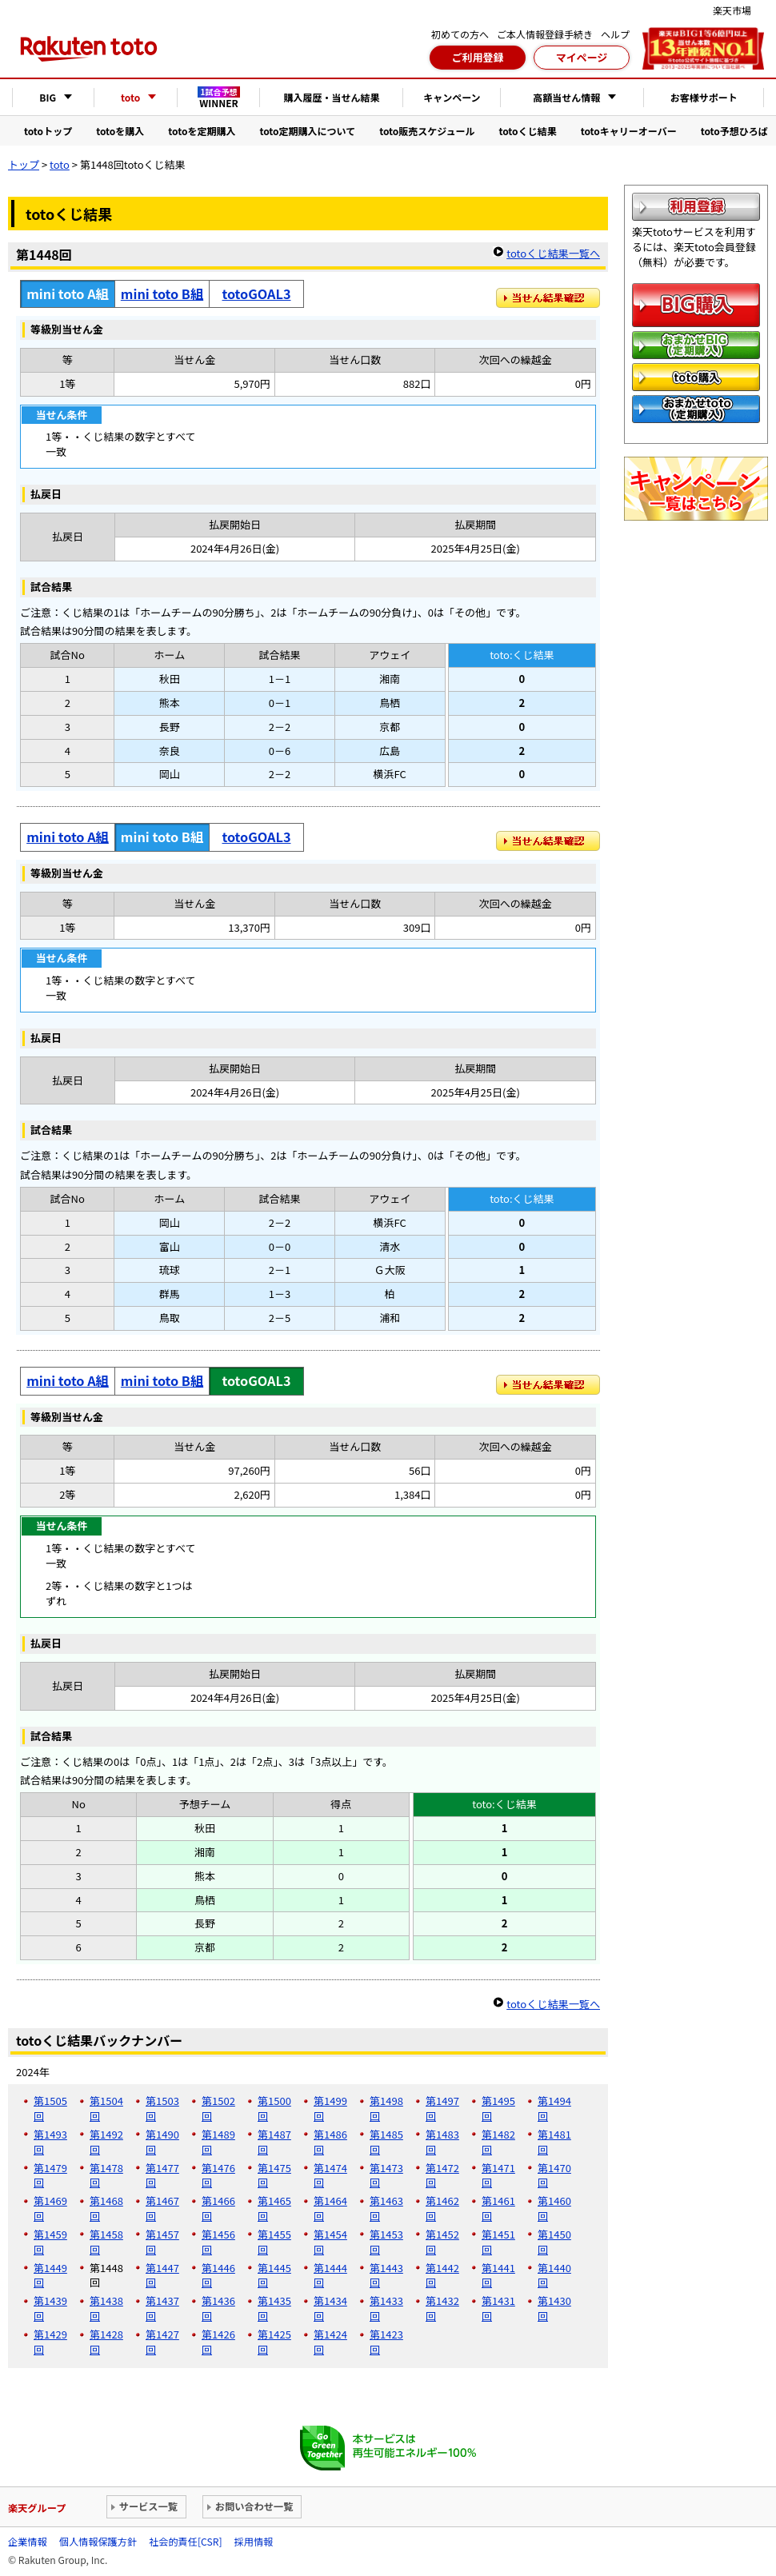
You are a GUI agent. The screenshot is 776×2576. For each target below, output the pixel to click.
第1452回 (442, 2242)
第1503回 (162, 2108)
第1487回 (274, 2142)
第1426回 (218, 2341)
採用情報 (254, 2541)
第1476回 (218, 2175)
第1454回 (330, 2242)
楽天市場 (732, 10)
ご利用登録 (477, 57)
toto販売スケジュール (426, 131)
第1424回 (330, 2341)
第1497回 (442, 2108)
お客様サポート (704, 97)
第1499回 (330, 2108)
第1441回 (498, 2275)
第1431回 (498, 2308)
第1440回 (554, 2275)
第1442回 (442, 2275)
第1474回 (330, 2175)
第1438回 (106, 2308)
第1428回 (106, 2341)
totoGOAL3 (256, 293)
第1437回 (162, 2308)
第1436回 (218, 2308)
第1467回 (162, 2208)
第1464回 (330, 2208)
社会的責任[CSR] (185, 2541)
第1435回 (274, 2308)
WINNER (219, 98)
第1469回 (50, 2208)
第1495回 (498, 2108)
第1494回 (554, 2108)
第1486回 (330, 2142)
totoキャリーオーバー (629, 131)
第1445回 (274, 2275)
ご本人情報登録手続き (545, 34)
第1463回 (386, 2208)
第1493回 (50, 2142)
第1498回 (386, 2108)
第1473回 (386, 2175)
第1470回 (554, 2175)
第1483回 (442, 2142)
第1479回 (50, 2175)
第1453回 (386, 2242)
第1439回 (50, 2308)
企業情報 (27, 2541)
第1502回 (218, 2108)
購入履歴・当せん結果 (331, 97)
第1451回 (498, 2242)
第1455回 (274, 2242)
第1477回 (162, 2175)
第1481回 (554, 2142)
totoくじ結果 (528, 131)
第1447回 (162, 2275)
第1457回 (162, 2242)
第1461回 (498, 2208)
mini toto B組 (162, 293)
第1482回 (498, 2142)
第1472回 (442, 2175)
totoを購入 (120, 131)
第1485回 (386, 2142)
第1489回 (218, 2142)
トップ (23, 164)
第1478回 (106, 2175)
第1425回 (274, 2341)
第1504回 (106, 2108)
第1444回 (330, 2275)
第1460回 (554, 2208)
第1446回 (218, 2275)
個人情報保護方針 (98, 2541)
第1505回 (50, 2108)
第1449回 (50, 2275)
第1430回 (554, 2308)
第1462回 (442, 2208)
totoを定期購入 (201, 131)
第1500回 (274, 2108)
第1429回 (50, 2341)
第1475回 (274, 2175)
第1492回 (106, 2142)
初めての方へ (460, 34)
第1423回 (386, 2341)
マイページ (582, 57)
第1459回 (50, 2242)
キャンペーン (451, 97)
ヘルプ (615, 34)
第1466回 (218, 2208)
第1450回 (554, 2242)
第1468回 (106, 2208)
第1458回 (106, 2242)
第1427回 (162, 2341)
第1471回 (498, 2175)
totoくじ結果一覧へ (553, 253)
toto (60, 164)
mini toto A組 (67, 836)
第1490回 (162, 2142)
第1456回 (218, 2242)
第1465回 (274, 2208)
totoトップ (48, 131)
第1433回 (386, 2308)
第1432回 (442, 2308)
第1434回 (330, 2308)
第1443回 (386, 2275)
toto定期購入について (307, 131)
